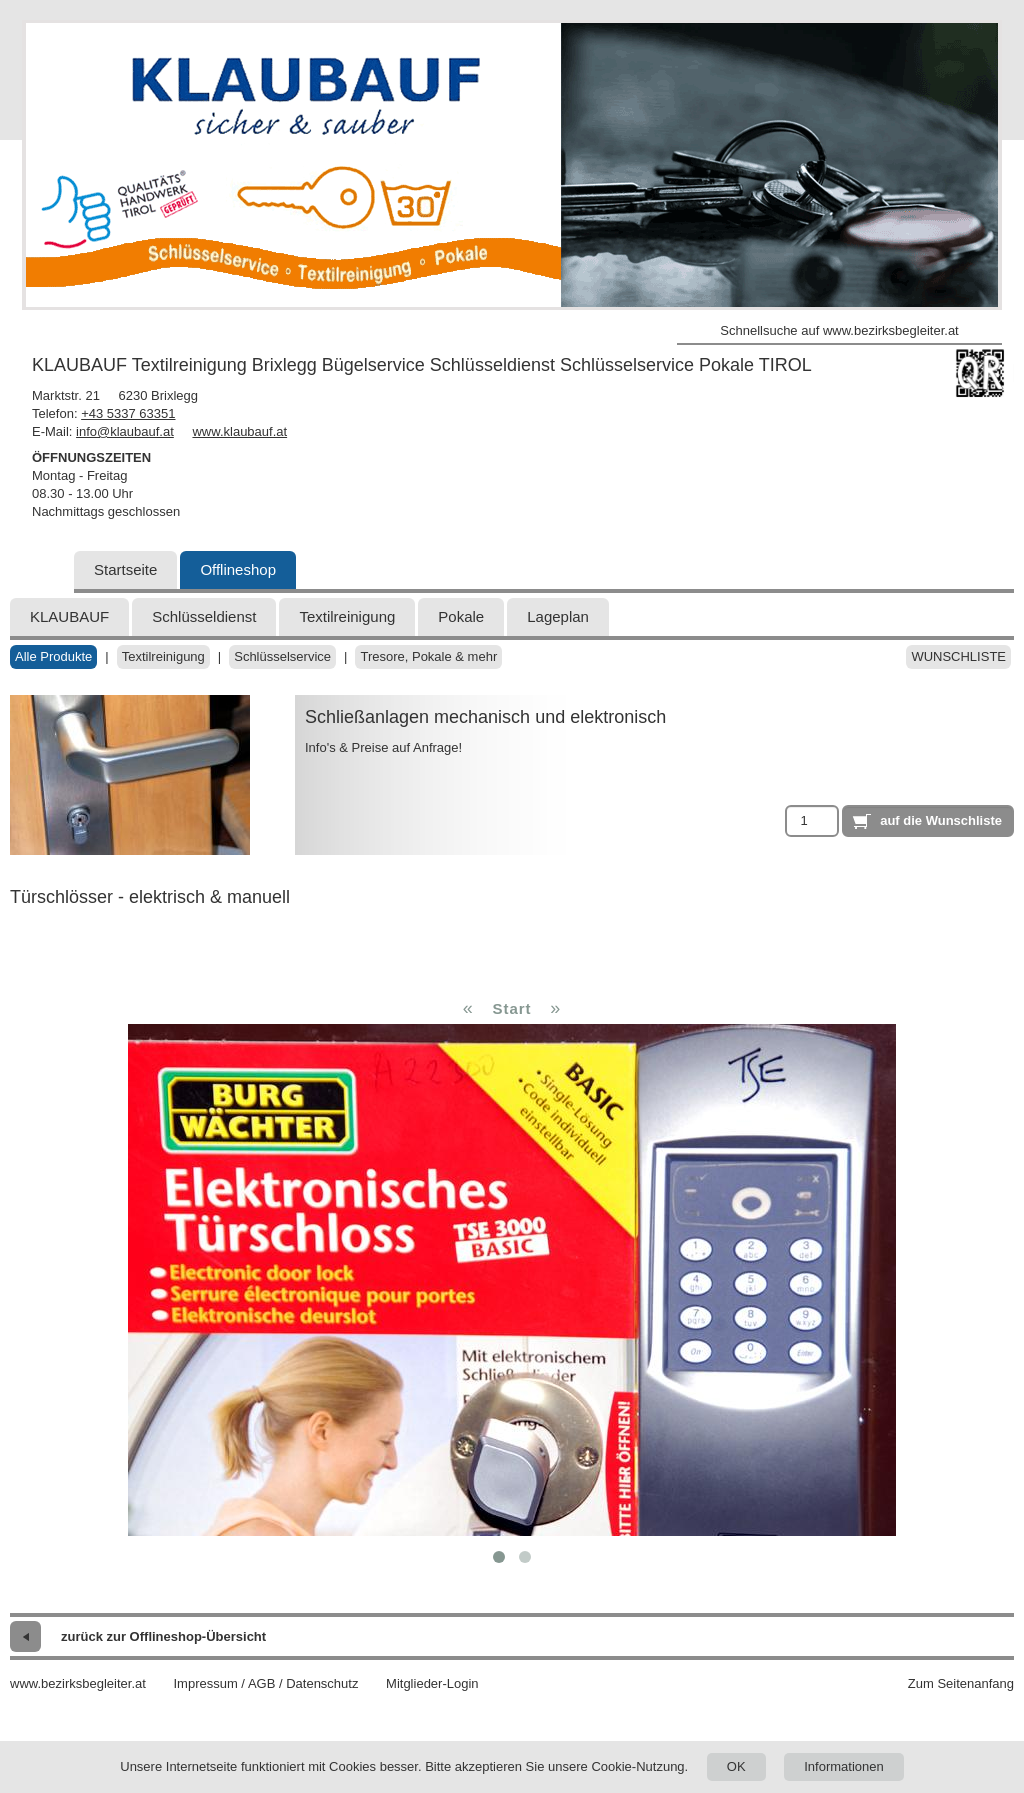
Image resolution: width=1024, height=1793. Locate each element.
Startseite (125, 569)
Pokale (461, 616)
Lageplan (558, 616)
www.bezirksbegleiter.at (78, 1683)
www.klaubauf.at (239, 431)
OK (736, 1766)
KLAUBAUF (69, 616)
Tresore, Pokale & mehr (428, 656)
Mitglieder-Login (432, 1683)
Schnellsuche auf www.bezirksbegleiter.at (839, 330)
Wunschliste (958, 656)
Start (511, 1008)
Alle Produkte (53, 656)
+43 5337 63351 (128, 413)
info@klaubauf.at (125, 431)
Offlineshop (238, 569)
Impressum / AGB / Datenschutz (265, 1683)
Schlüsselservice (282, 656)
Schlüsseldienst (204, 616)
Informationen (844, 1766)
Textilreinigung (347, 616)
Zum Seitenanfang (961, 1683)
